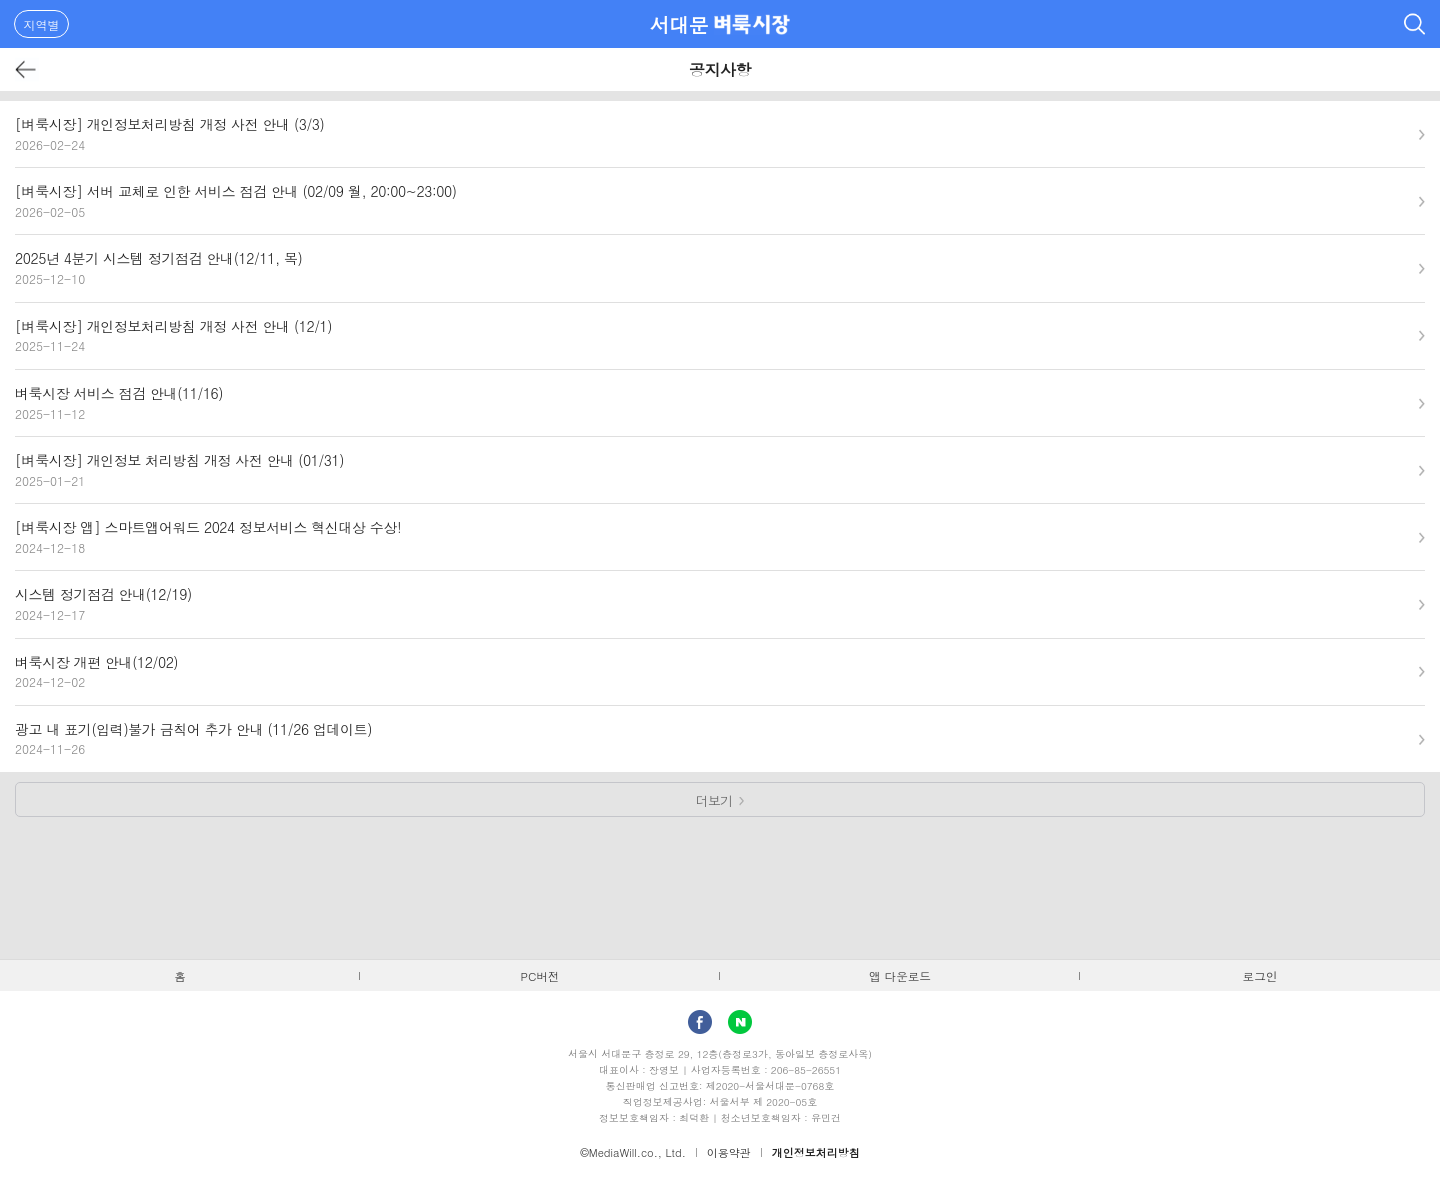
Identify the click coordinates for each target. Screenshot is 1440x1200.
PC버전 (540, 976)
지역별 (42, 24)
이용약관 (729, 1152)
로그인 (1260, 976)
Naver (740, 1022)
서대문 (679, 24)
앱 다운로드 (900, 976)
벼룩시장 (752, 24)
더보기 (714, 800)
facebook (700, 1022)
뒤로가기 (26, 69)
